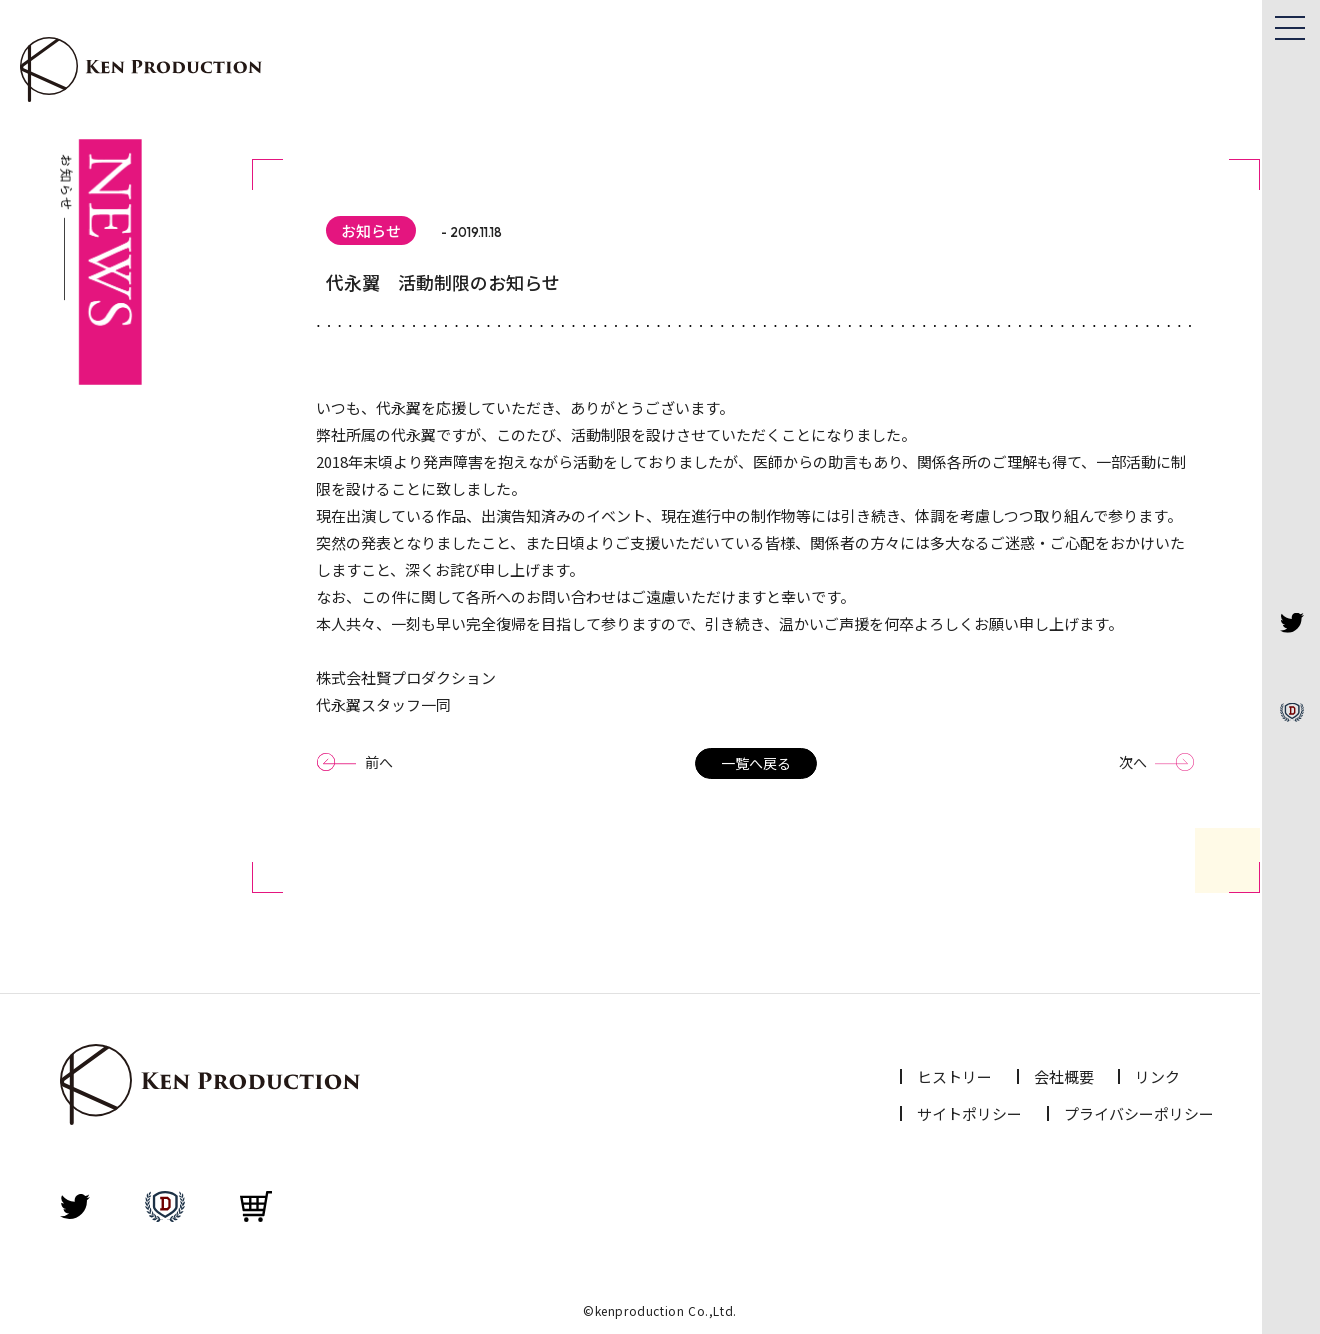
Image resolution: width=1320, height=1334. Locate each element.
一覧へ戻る (756, 763)
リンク (1157, 1076)
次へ (1133, 762)
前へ (379, 762)
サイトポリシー (969, 1113)
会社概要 (1064, 1076)
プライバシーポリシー (1139, 1113)
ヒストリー (954, 1076)
